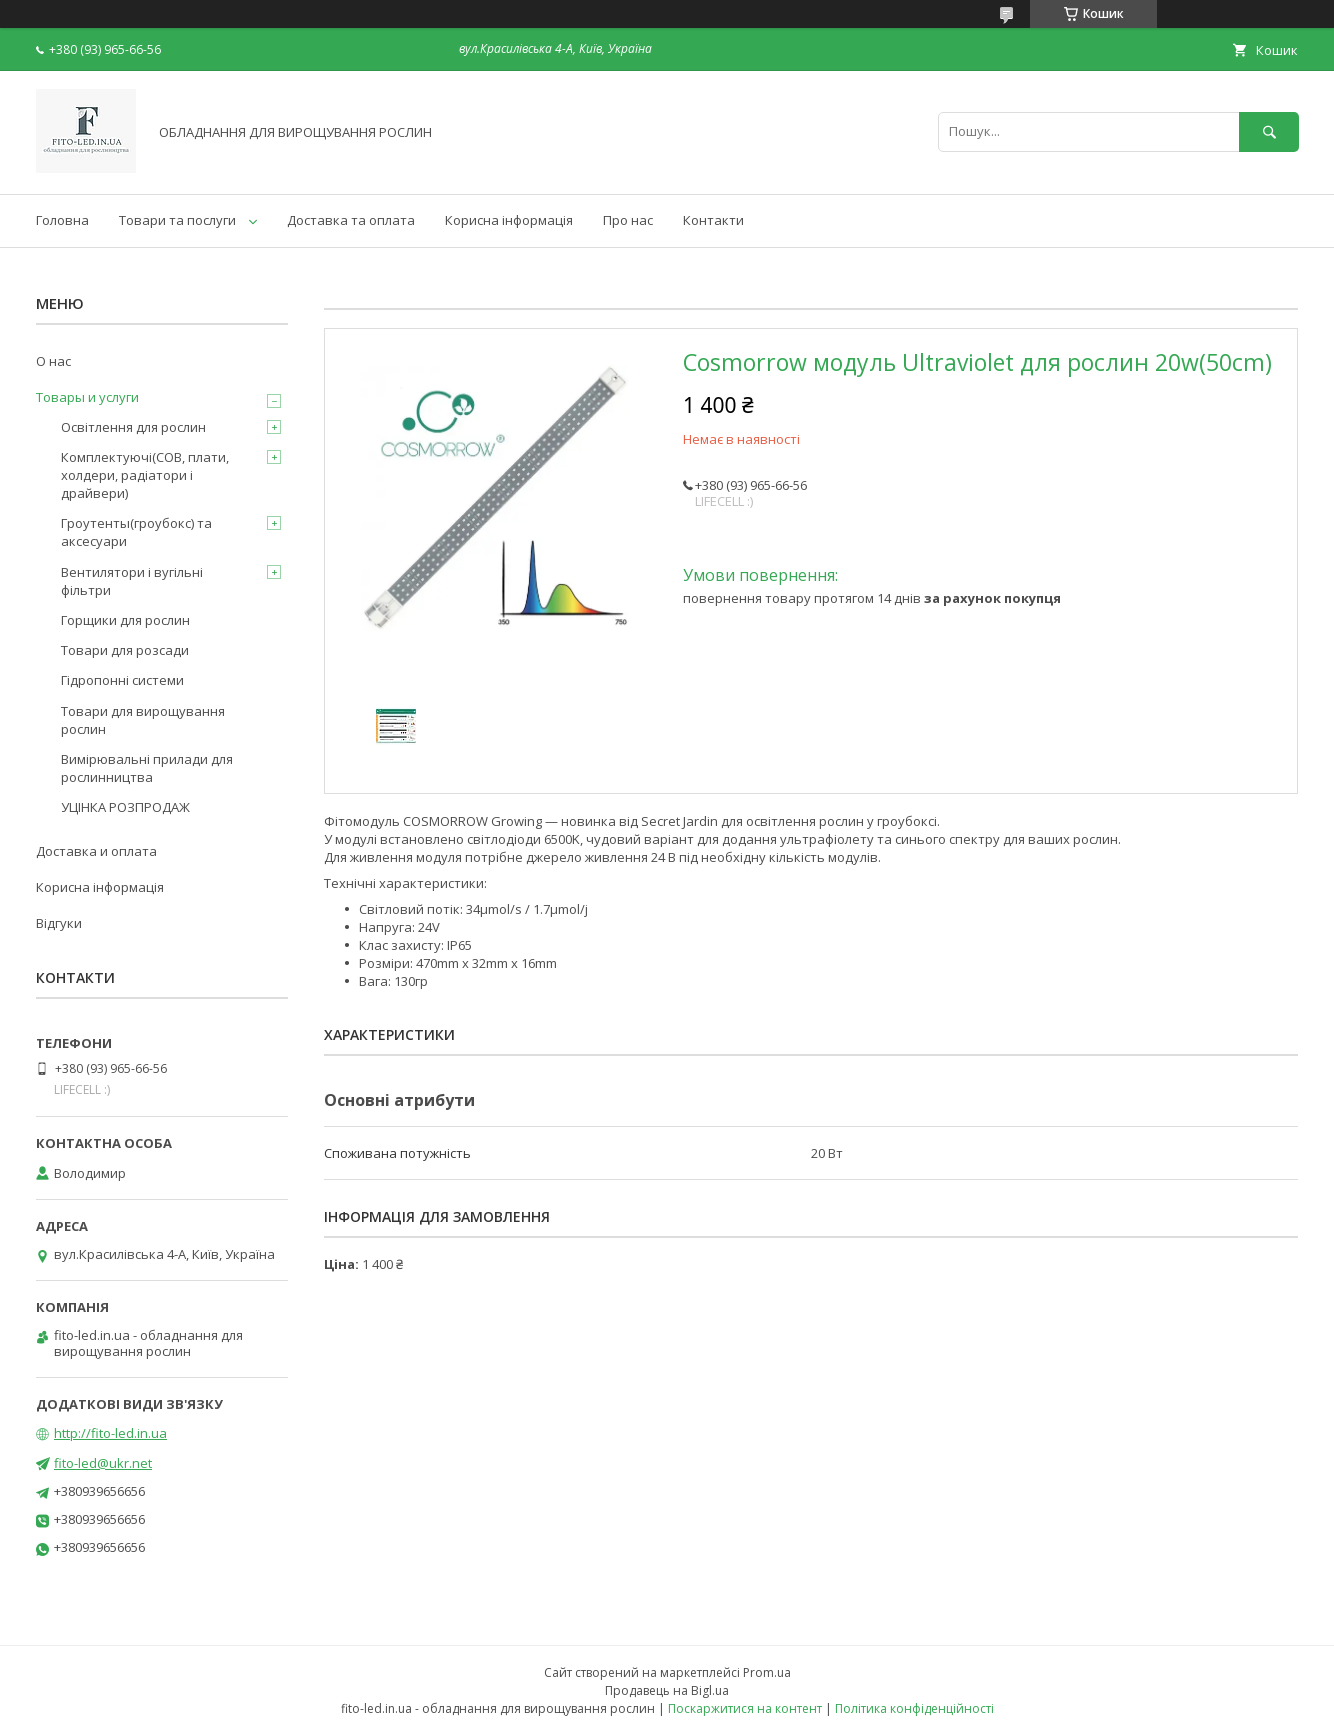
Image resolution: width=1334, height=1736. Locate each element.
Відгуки (59, 923)
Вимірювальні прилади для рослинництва (147, 768)
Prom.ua (767, 1672)
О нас (53, 361)
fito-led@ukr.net (103, 1463)
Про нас (628, 220)
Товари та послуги (177, 220)
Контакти (713, 220)
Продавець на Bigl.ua (667, 1690)
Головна (62, 220)
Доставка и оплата (96, 851)
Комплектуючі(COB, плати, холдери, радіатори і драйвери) (145, 475)
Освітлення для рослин (133, 427)
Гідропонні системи (122, 680)
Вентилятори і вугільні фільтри (132, 581)
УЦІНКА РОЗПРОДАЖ (125, 807)
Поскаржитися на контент (745, 1708)
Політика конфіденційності (914, 1708)
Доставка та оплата (351, 220)
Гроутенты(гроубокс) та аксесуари (136, 532)
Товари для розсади (125, 650)
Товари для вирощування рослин (143, 720)
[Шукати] (1269, 131)
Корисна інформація (509, 220)
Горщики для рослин (125, 620)
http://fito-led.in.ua (110, 1433)
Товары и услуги (87, 397)
